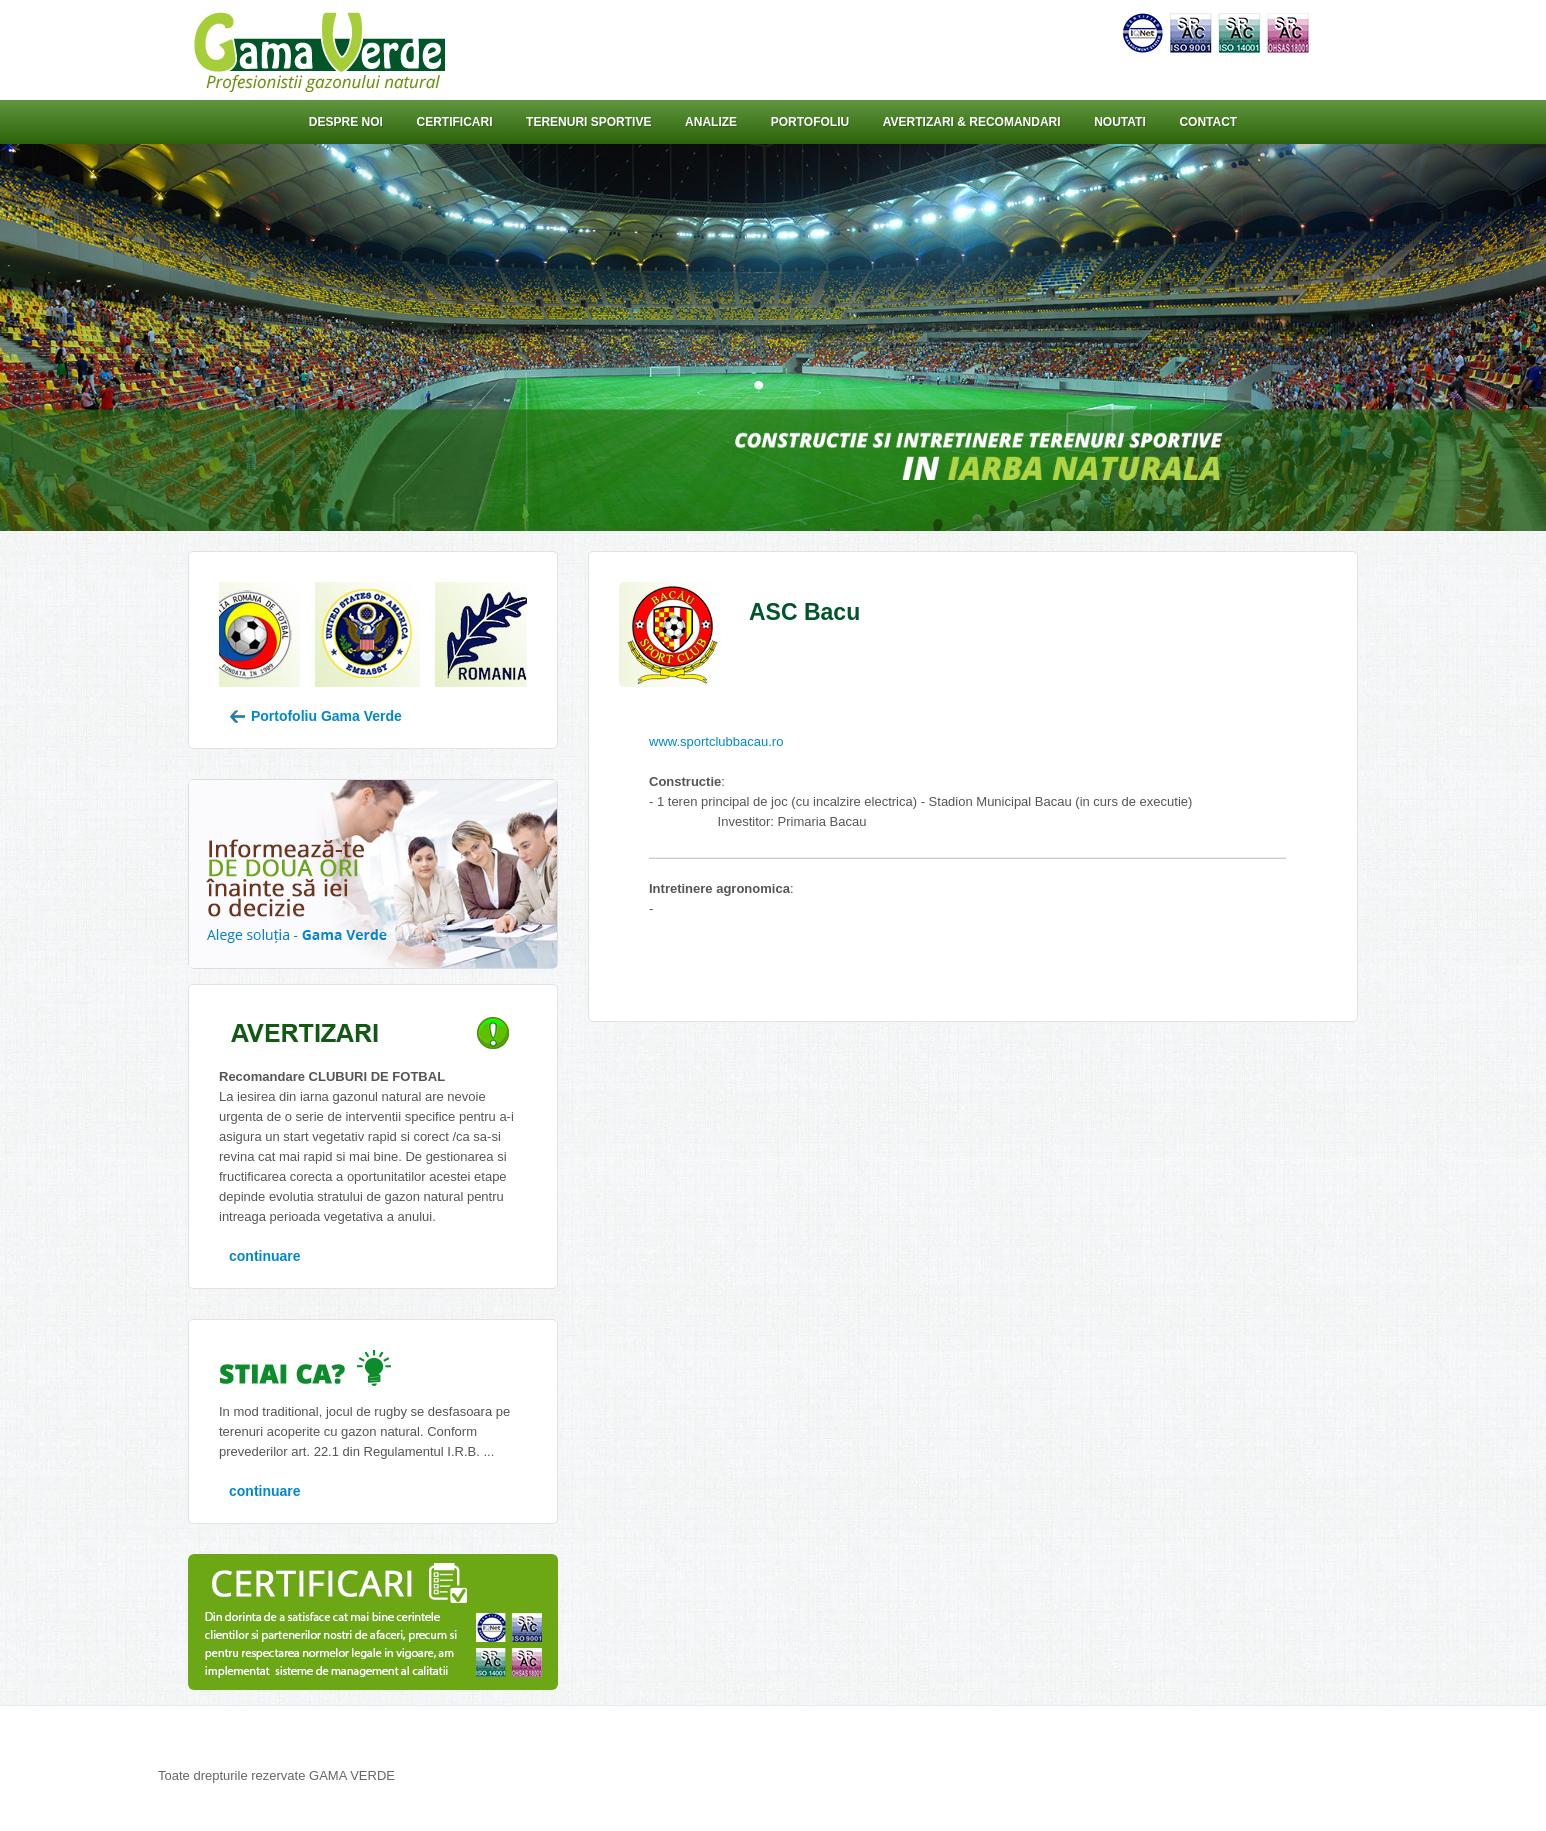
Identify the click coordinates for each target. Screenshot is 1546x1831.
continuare (265, 1256)
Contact (1208, 122)
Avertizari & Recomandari (972, 122)
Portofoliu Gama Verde (315, 716)
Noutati (1120, 122)
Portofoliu (810, 122)
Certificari (454, 122)
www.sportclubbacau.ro (716, 741)
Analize (711, 122)
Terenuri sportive (588, 122)
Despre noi (346, 122)
